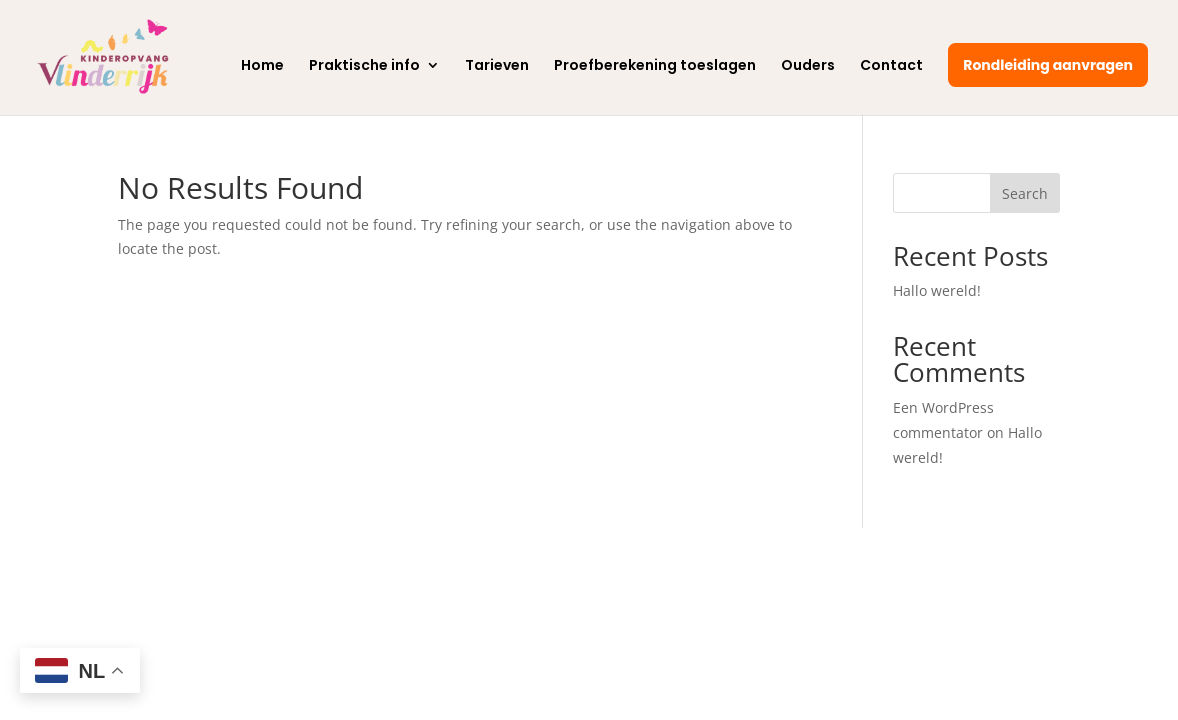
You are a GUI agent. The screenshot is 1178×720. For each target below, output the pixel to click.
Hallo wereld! (937, 290)
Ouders (808, 66)
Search (1025, 193)
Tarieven (497, 66)
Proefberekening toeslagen (655, 66)
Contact (891, 66)
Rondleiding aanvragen (1048, 65)
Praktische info (364, 66)
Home (262, 66)
